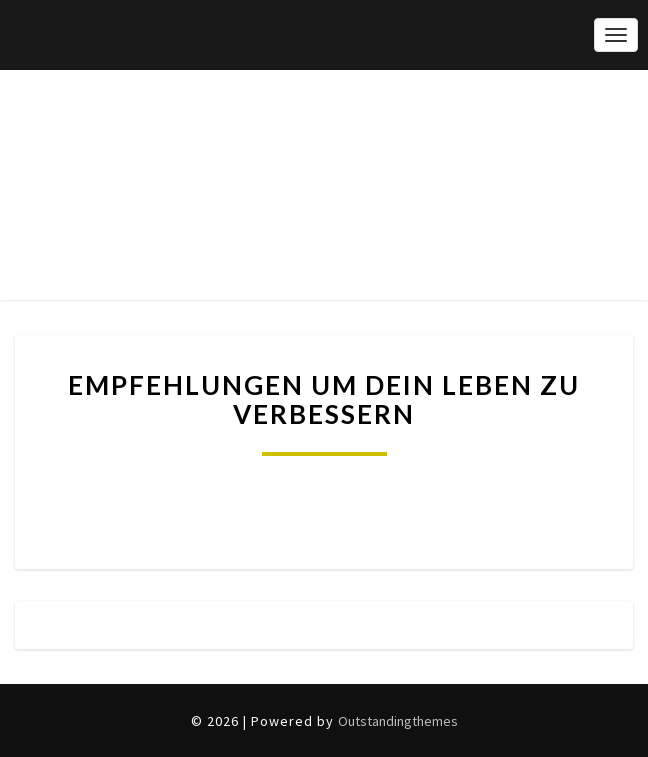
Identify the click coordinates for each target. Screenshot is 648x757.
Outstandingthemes (398, 721)
